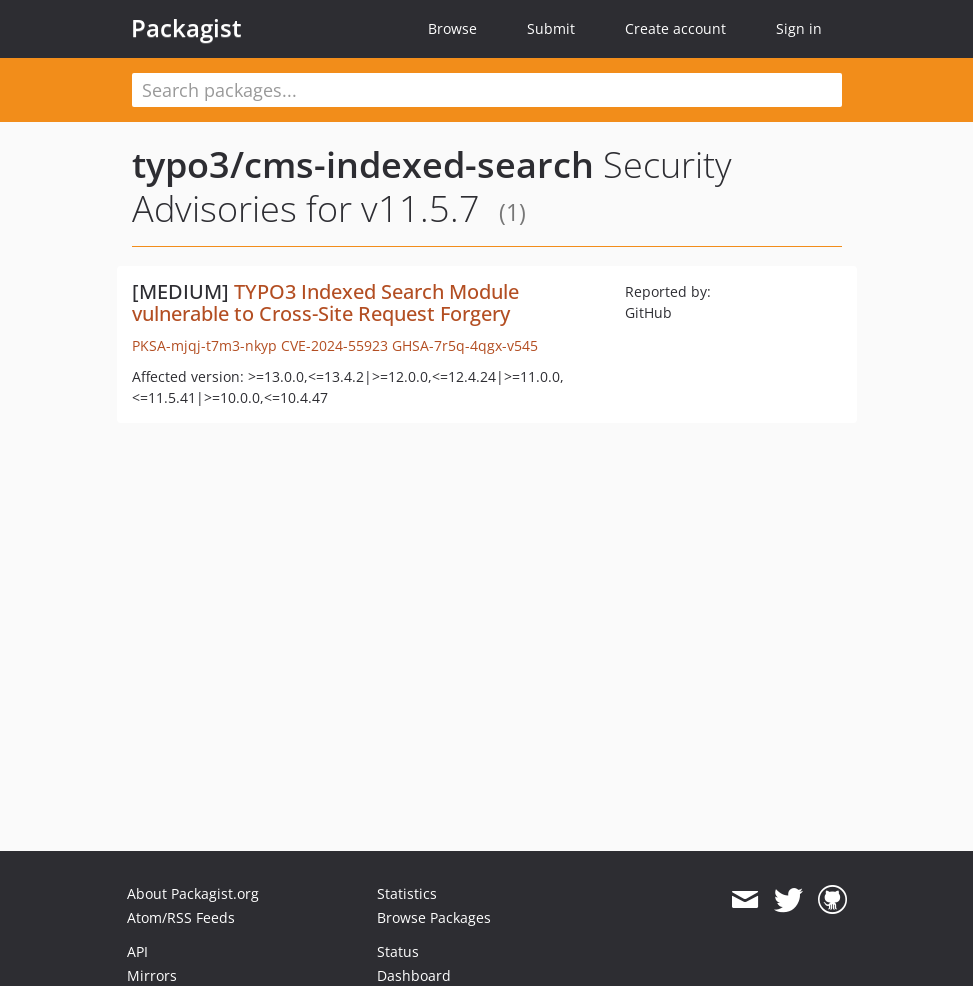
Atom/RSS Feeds (181, 917)
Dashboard (414, 975)
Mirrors (152, 975)
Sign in (799, 28)
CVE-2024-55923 (334, 345)
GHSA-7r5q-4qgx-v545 (465, 345)
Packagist (186, 28)
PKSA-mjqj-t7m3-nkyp (204, 345)
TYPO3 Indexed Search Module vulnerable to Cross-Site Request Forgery (325, 302)
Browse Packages (434, 917)
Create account (675, 28)
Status (398, 951)
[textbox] (487, 90)
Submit (551, 28)
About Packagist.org (193, 893)
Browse (452, 28)
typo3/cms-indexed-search (363, 164)
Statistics (407, 893)
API (137, 951)
